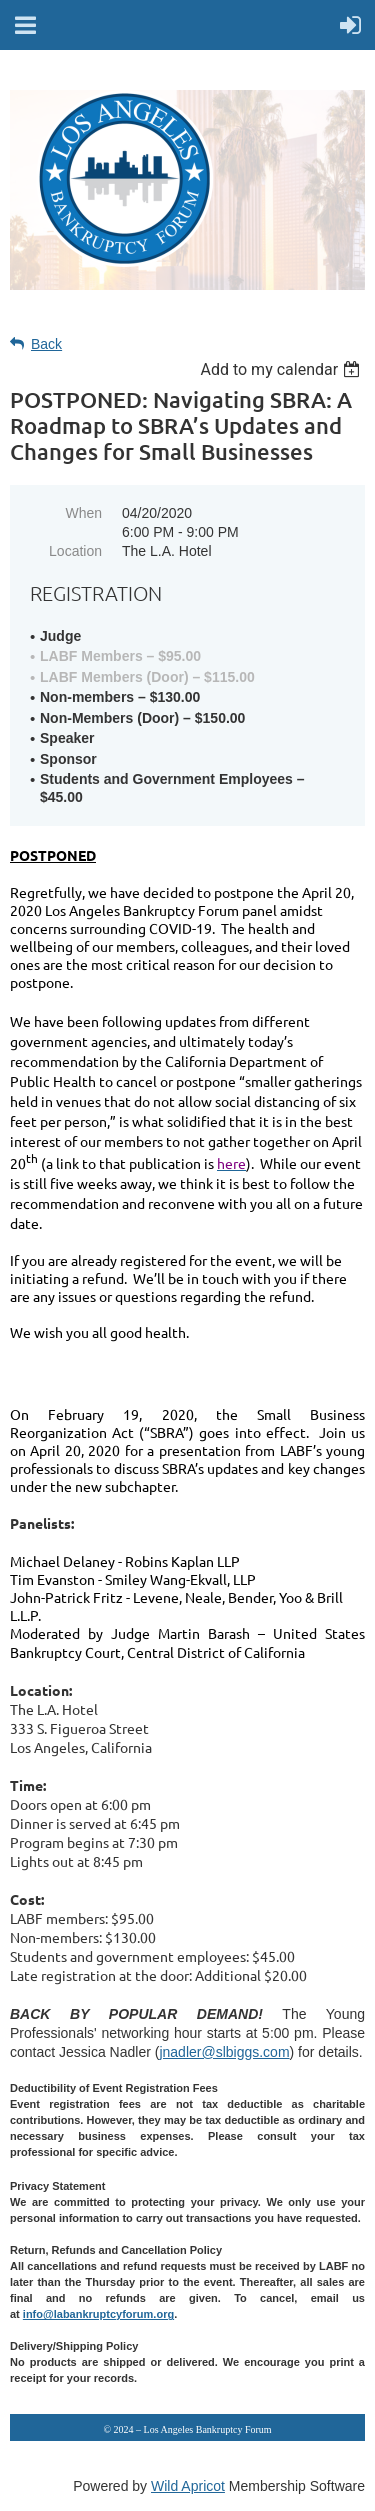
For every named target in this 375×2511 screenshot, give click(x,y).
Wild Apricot (188, 2486)
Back (46, 344)
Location (75, 551)
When (83, 513)
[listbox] (282, 369)
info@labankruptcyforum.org (98, 2314)
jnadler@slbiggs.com (224, 2052)
